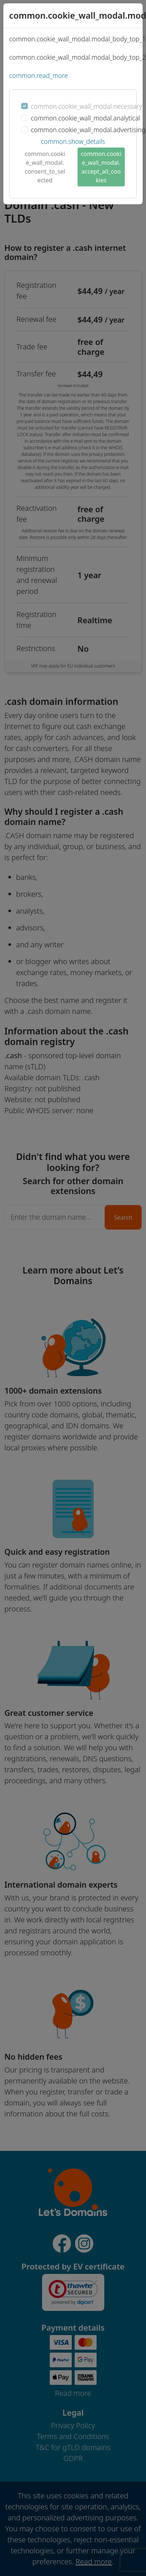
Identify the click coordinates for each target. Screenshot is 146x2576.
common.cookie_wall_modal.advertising (88, 129)
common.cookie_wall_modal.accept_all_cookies (101, 167)
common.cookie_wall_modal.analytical (85, 118)
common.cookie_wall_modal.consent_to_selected (45, 167)
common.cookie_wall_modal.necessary (86, 106)
